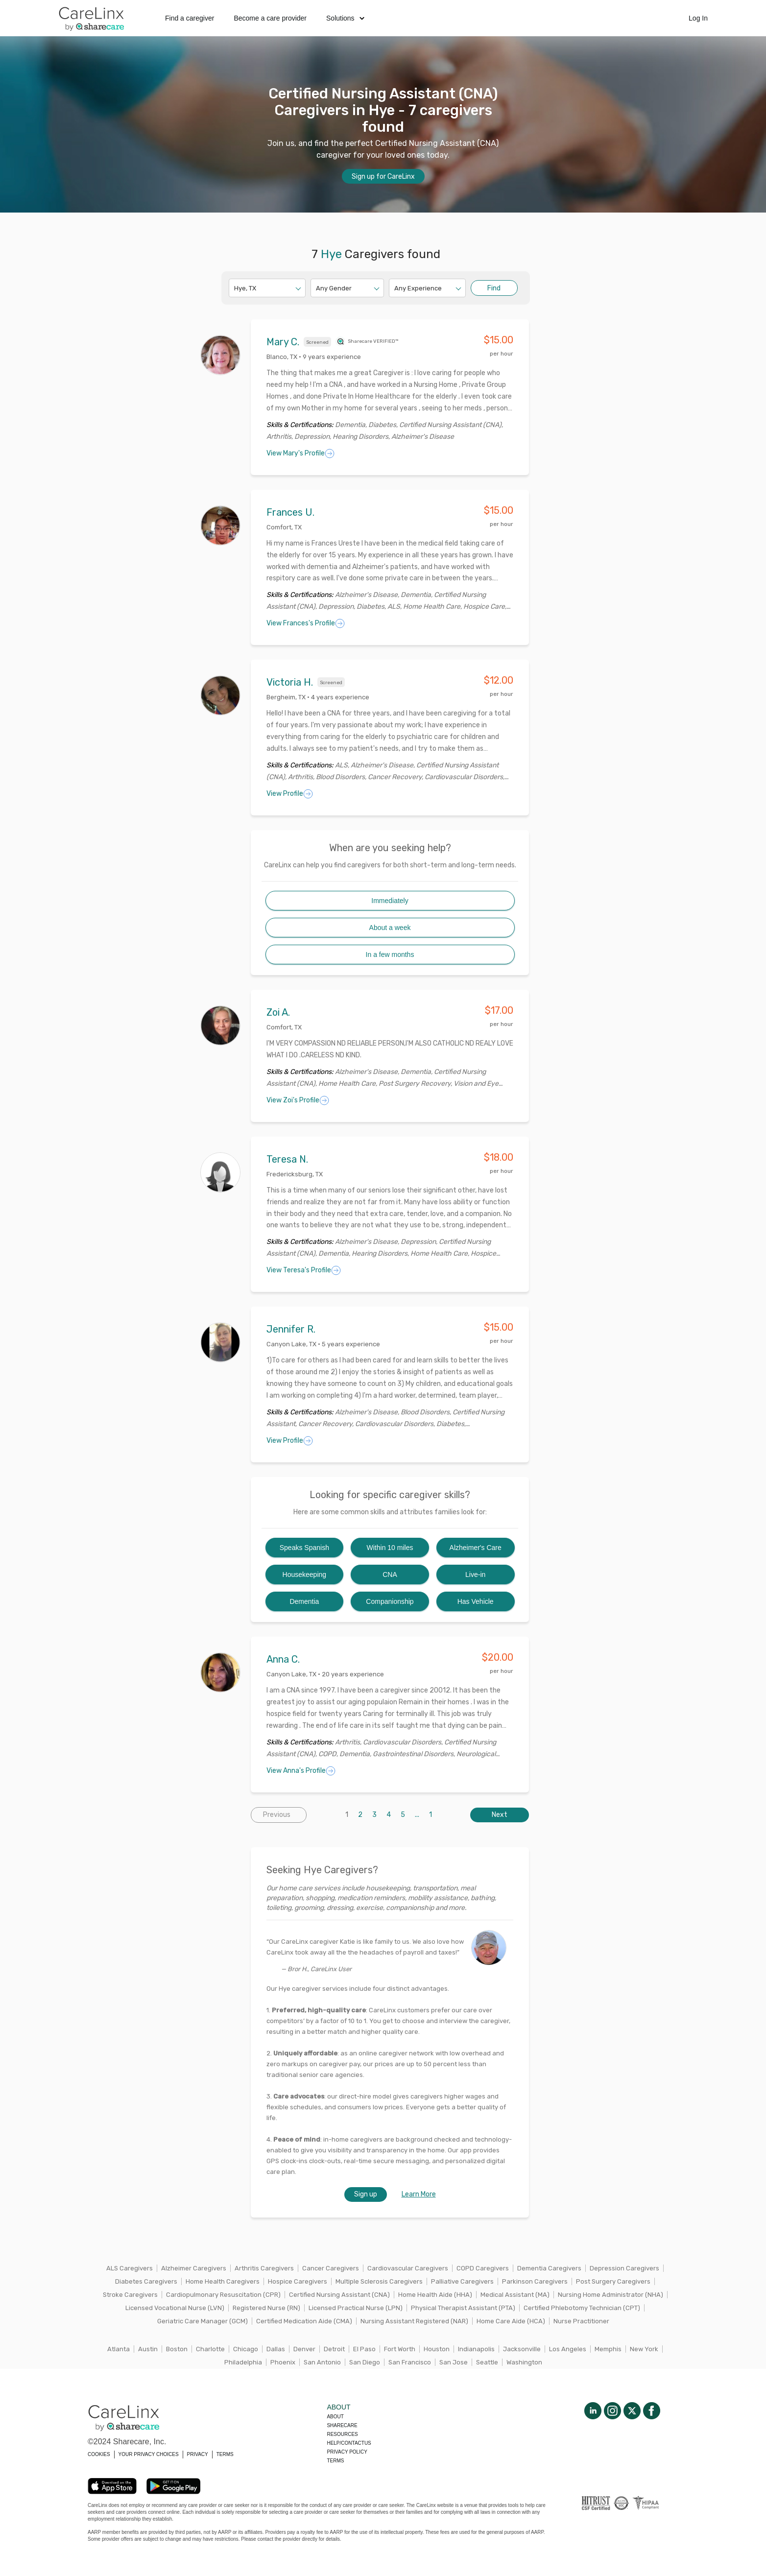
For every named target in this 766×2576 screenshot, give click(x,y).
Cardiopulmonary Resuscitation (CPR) (223, 2294)
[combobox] (235, 288)
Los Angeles (567, 2349)
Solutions (345, 18)
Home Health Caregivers (223, 2281)
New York (644, 2349)
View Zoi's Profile (297, 1100)
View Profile (289, 794)
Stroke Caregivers (130, 2294)
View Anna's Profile (300, 1771)
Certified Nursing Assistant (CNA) (339, 2294)
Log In (698, 18)
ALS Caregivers (129, 2268)
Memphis (608, 2349)
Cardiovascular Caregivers (407, 2268)
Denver (304, 2349)
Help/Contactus (349, 2443)
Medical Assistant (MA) (515, 2294)
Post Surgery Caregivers (613, 2281)
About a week (390, 927)
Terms (335, 2460)
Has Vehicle (475, 1601)
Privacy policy (347, 2452)
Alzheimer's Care (476, 1547)
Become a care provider (270, 18)
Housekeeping (305, 1574)
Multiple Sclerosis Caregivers (379, 2281)
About (335, 2416)
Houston (437, 2349)
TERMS (225, 2454)
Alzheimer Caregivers (193, 2268)
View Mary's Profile (300, 453)
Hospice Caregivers (297, 2281)
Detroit (334, 2349)
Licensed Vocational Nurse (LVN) (174, 2308)
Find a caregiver (189, 18)
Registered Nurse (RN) (266, 2308)
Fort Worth (399, 2349)
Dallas (275, 2349)
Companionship (389, 1601)
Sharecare (342, 2425)
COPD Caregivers (482, 2268)
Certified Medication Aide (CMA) (304, 2321)
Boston (177, 2349)
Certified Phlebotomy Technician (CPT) (582, 2308)
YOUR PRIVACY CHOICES (149, 2454)
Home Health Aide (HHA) (435, 2294)
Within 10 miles (390, 1547)
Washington (524, 2362)
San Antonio (322, 2362)
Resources (342, 2434)
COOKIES (99, 2454)
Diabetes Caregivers (146, 2281)
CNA (390, 1574)
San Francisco (409, 2362)
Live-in (475, 1574)
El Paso (364, 2349)
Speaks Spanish (304, 1547)
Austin (148, 2349)
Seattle (487, 2362)
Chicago (245, 2349)
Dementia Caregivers (549, 2268)
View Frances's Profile (305, 623)
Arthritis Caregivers (264, 2268)
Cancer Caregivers (330, 2268)
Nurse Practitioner (581, 2321)
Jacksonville (522, 2349)
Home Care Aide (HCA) (511, 2321)
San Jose (453, 2362)
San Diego (364, 2362)
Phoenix (282, 2362)
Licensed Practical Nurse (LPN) (356, 2308)
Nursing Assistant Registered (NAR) (414, 2321)
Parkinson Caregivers (535, 2281)
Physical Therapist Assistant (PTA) (463, 2308)
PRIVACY (197, 2454)
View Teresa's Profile (303, 1270)
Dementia (304, 1601)
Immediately (389, 901)
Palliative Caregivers (462, 2281)
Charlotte (210, 2349)
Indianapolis (476, 2349)
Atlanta (118, 2349)
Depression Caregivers (624, 2268)
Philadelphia (243, 2362)
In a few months (390, 954)
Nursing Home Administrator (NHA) (610, 2294)
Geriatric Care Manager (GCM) (202, 2321)
